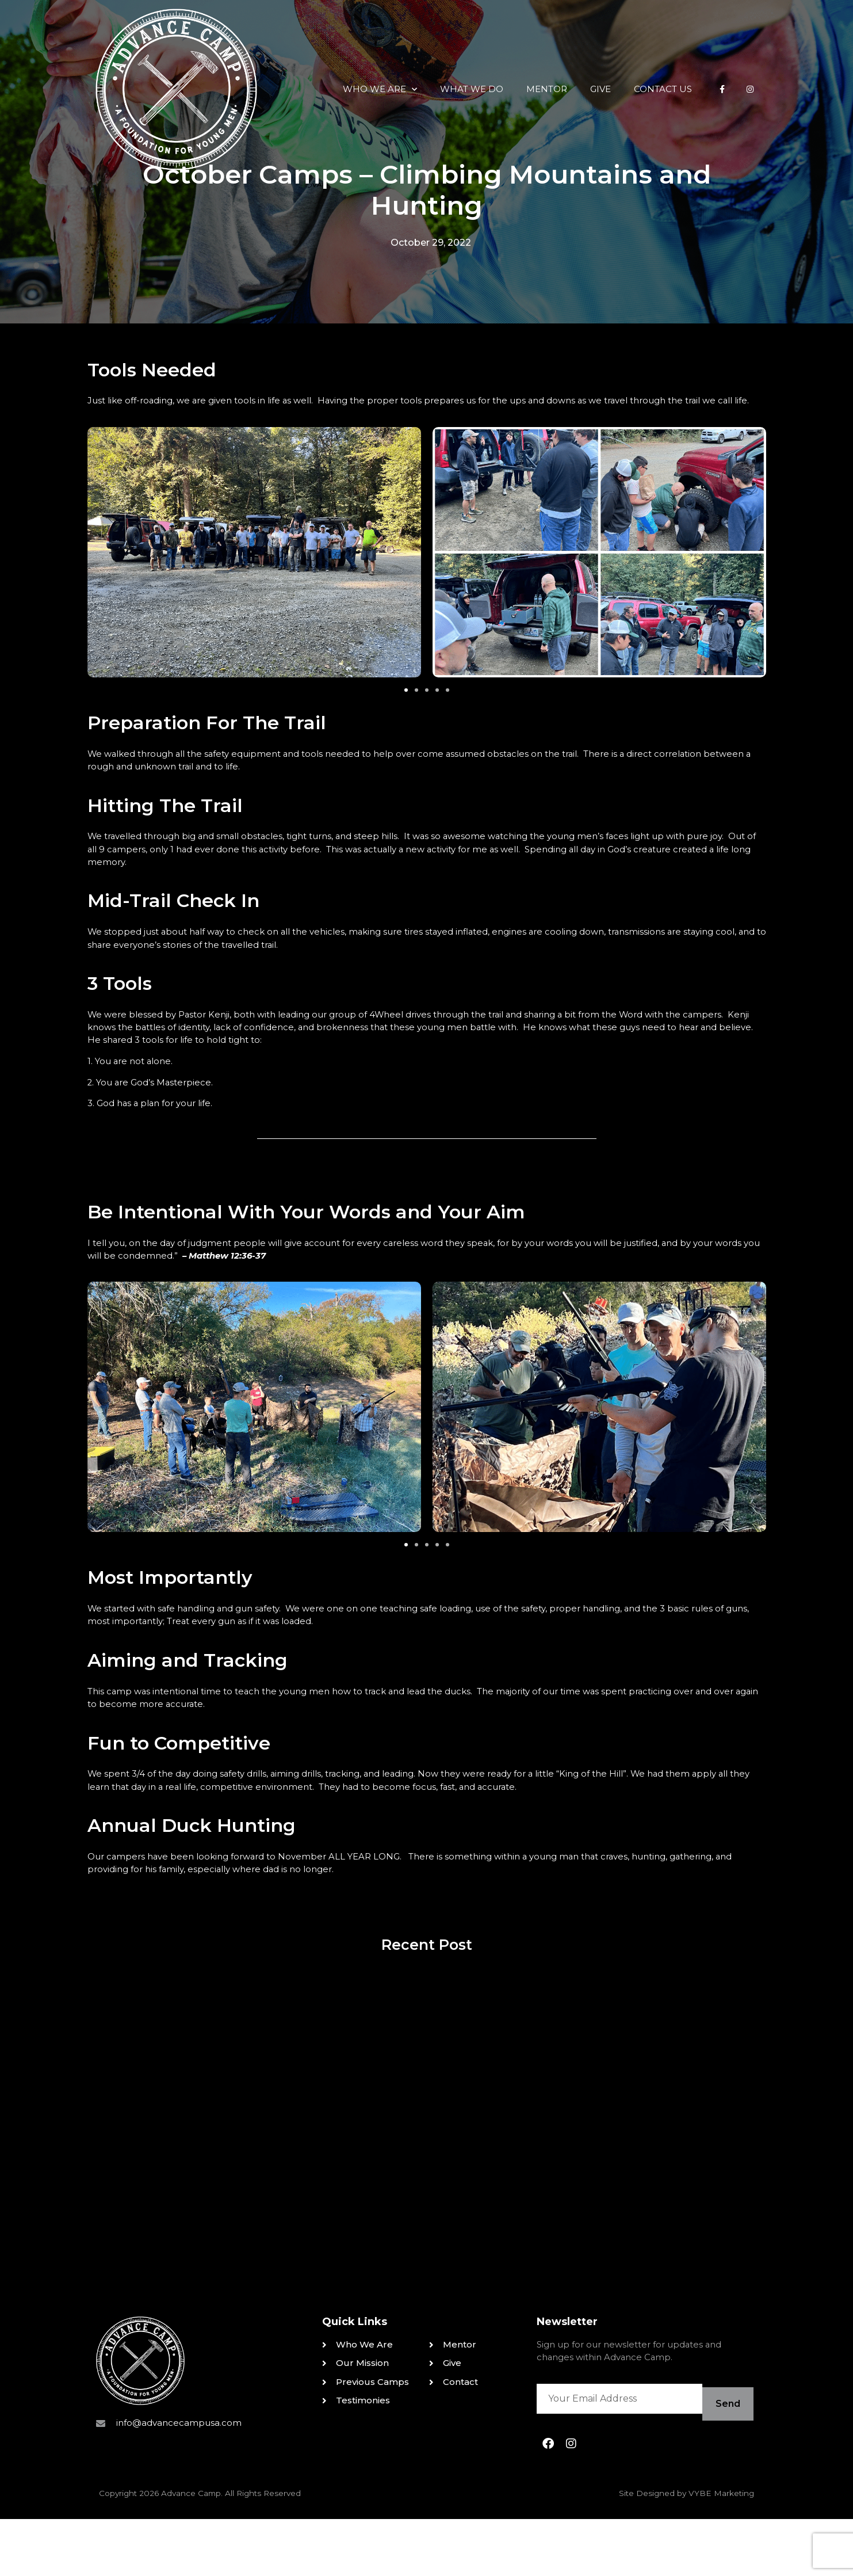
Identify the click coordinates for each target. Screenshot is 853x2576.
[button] (406, 705)
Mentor (482, 48)
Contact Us (599, 48)
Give (536, 48)
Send (725, 2464)
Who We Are (316, 49)
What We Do (407, 48)
